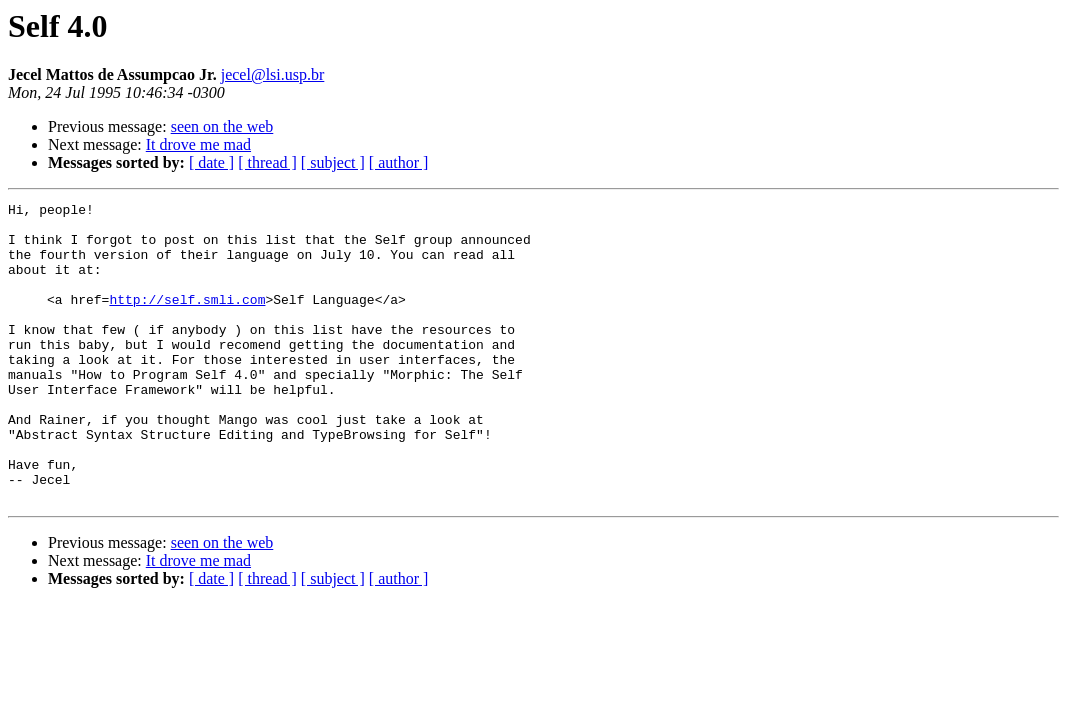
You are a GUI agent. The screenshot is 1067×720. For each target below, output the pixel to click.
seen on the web (222, 126)
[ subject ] (333, 162)
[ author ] (399, 162)
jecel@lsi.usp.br (273, 74)
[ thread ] (267, 162)
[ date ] (211, 162)
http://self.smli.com (187, 320)
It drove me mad (198, 144)
